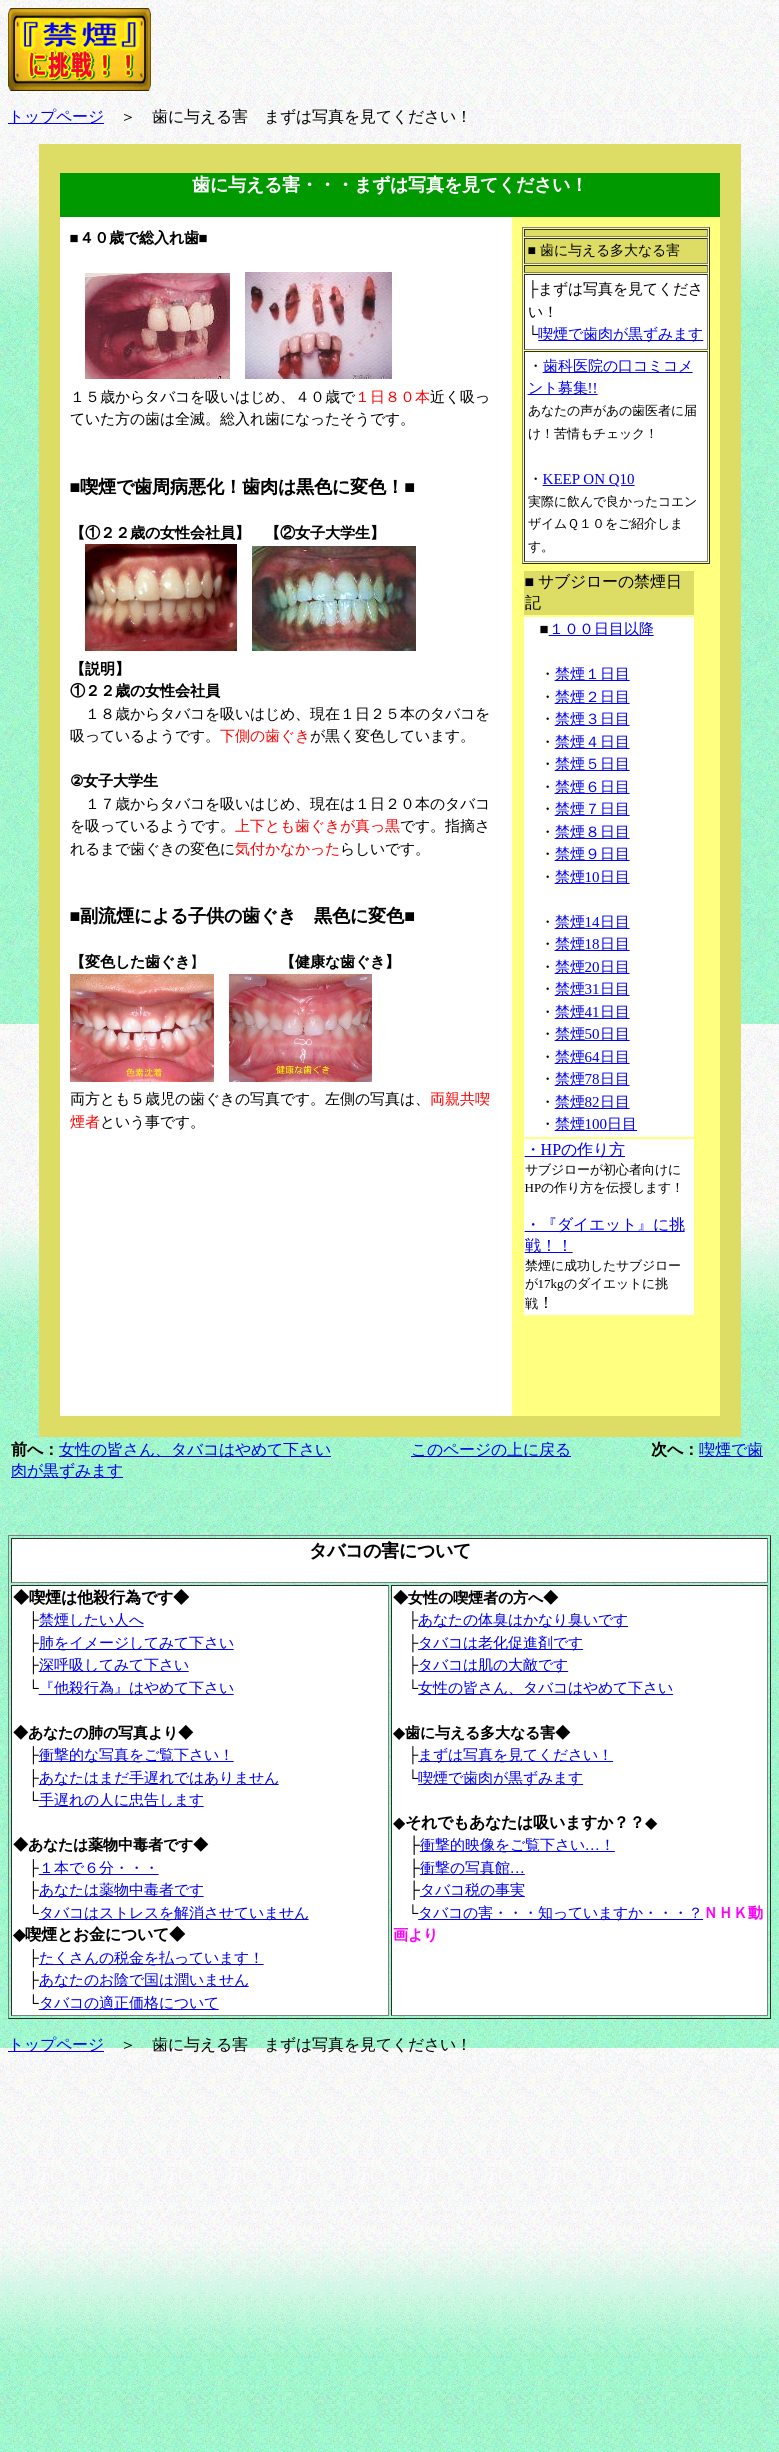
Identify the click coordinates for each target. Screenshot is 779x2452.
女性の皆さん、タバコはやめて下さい (195, 1449)
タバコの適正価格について (129, 2003)
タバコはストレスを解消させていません (174, 1913)
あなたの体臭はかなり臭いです (523, 1620)
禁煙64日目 (592, 1057)
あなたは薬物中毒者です (121, 1890)
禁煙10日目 (592, 877)
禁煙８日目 (592, 832)
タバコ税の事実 (472, 1890)
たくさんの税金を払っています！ (151, 1958)
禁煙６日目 (592, 787)
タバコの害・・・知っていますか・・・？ (560, 1913)
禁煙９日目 (592, 854)
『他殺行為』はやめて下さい (136, 1688)
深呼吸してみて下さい (114, 1665)
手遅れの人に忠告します (121, 1800)
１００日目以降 (601, 629)
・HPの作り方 (575, 1149)
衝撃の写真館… (472, 1868)
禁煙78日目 (592, 1079)
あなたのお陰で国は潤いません (144, 1980)
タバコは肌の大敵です (493, 1665)
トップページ (56, 116)
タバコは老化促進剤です (500, 1643)
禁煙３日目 (592, 719)
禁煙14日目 (592, 922)
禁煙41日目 (592, 1012)
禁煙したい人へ (91, 1620)
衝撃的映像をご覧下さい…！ (517, 1845)
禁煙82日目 (592, 1102)
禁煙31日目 (592, 989)
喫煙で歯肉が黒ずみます (620, 334)
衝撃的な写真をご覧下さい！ (136, 1755)
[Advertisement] (220, 1281)
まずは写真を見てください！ (515, 1755)
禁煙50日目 (592, 1034)
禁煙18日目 (592, 944)
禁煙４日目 (592, 742)
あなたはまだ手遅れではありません (159, 1778)
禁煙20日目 (592, 967)
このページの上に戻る (491, 1449)
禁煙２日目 (592, 697)
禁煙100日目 (596, 1124)
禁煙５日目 (592, 764)
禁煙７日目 (592, 809)
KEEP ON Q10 (589, 479)
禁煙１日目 (592, 674)
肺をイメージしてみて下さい (136, 1643)
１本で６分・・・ (99, 1868)
